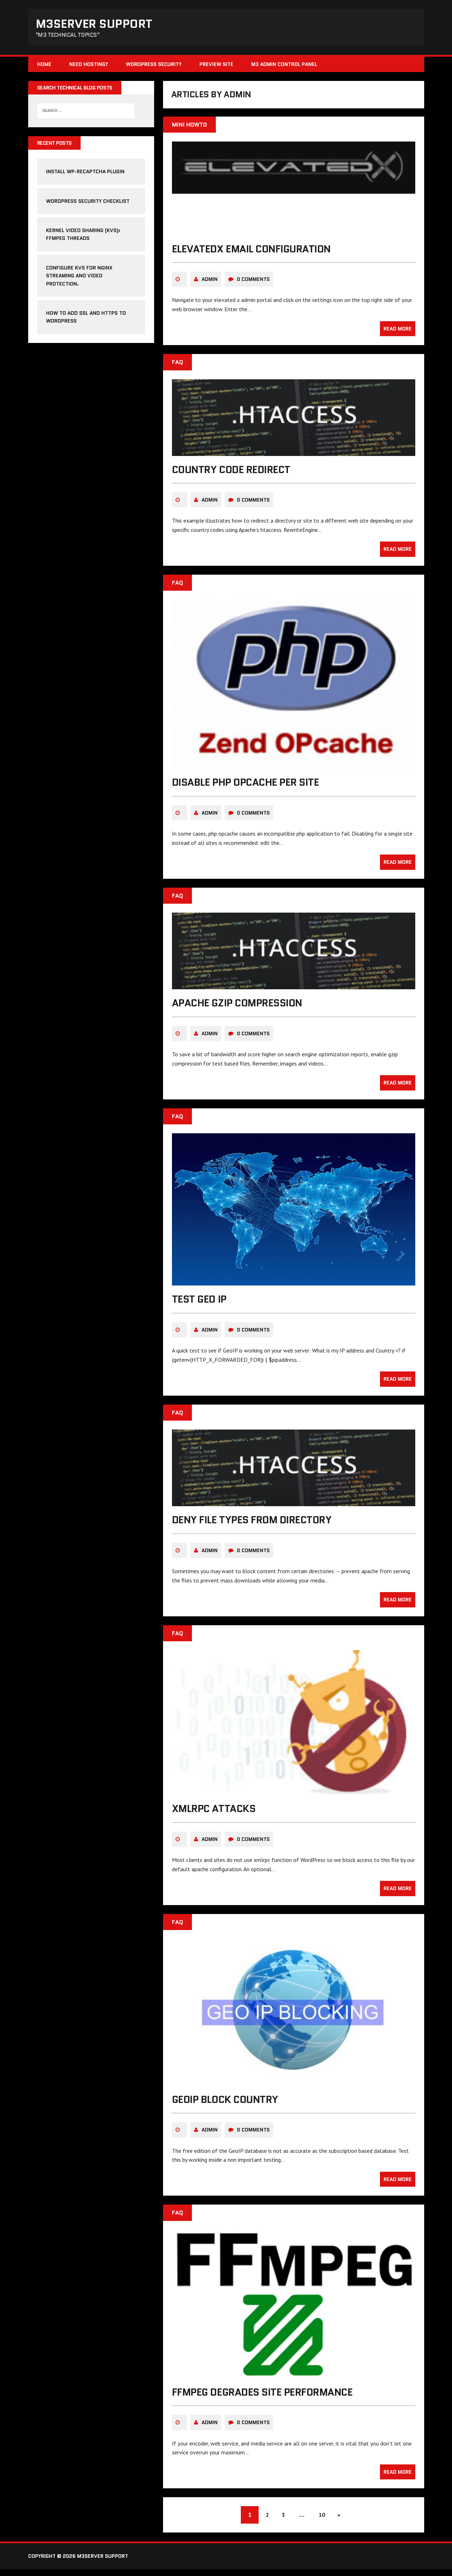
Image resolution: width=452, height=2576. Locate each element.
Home (44, 66)
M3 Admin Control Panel (284, 66)
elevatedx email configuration (251, 254)
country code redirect (231, 475)
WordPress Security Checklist (87, 204)
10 (323, 2520)
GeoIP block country (225, 2105)
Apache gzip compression (237, 1009)
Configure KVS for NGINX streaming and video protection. (79, 279)
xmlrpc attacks (213, 1814)
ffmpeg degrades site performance (262, 2398)
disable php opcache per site (245, 788)
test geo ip (199, 1305)
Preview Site (216, 66)
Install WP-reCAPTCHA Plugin (85, 175)
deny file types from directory (252, 1526)
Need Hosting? (88, 66)
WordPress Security (154, 66)
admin (210, 285)
